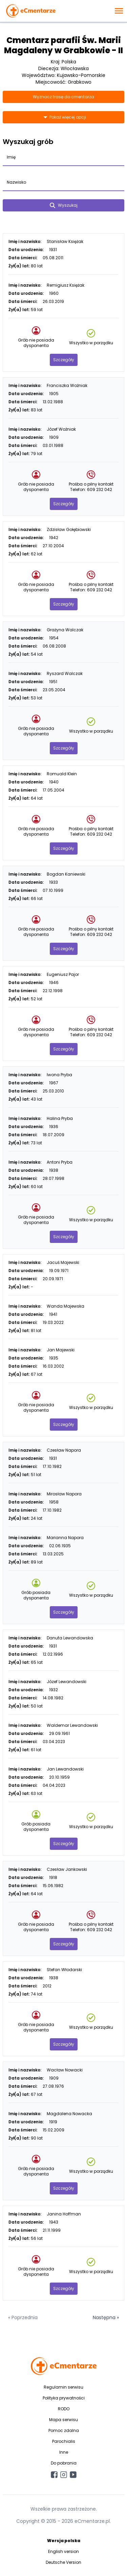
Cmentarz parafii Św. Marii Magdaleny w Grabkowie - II (63, 45)
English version (63, 2551)
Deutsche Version (63, 2562)
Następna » (106, 2317)
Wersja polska (63, 2540)
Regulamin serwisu (63, 2387)
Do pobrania (64, 2463)
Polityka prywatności (64, 2398)
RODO (63, 2409)
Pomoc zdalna (63, 2430)
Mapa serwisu (63, 2419)
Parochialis (63, 2441)
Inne (63, 2452)
